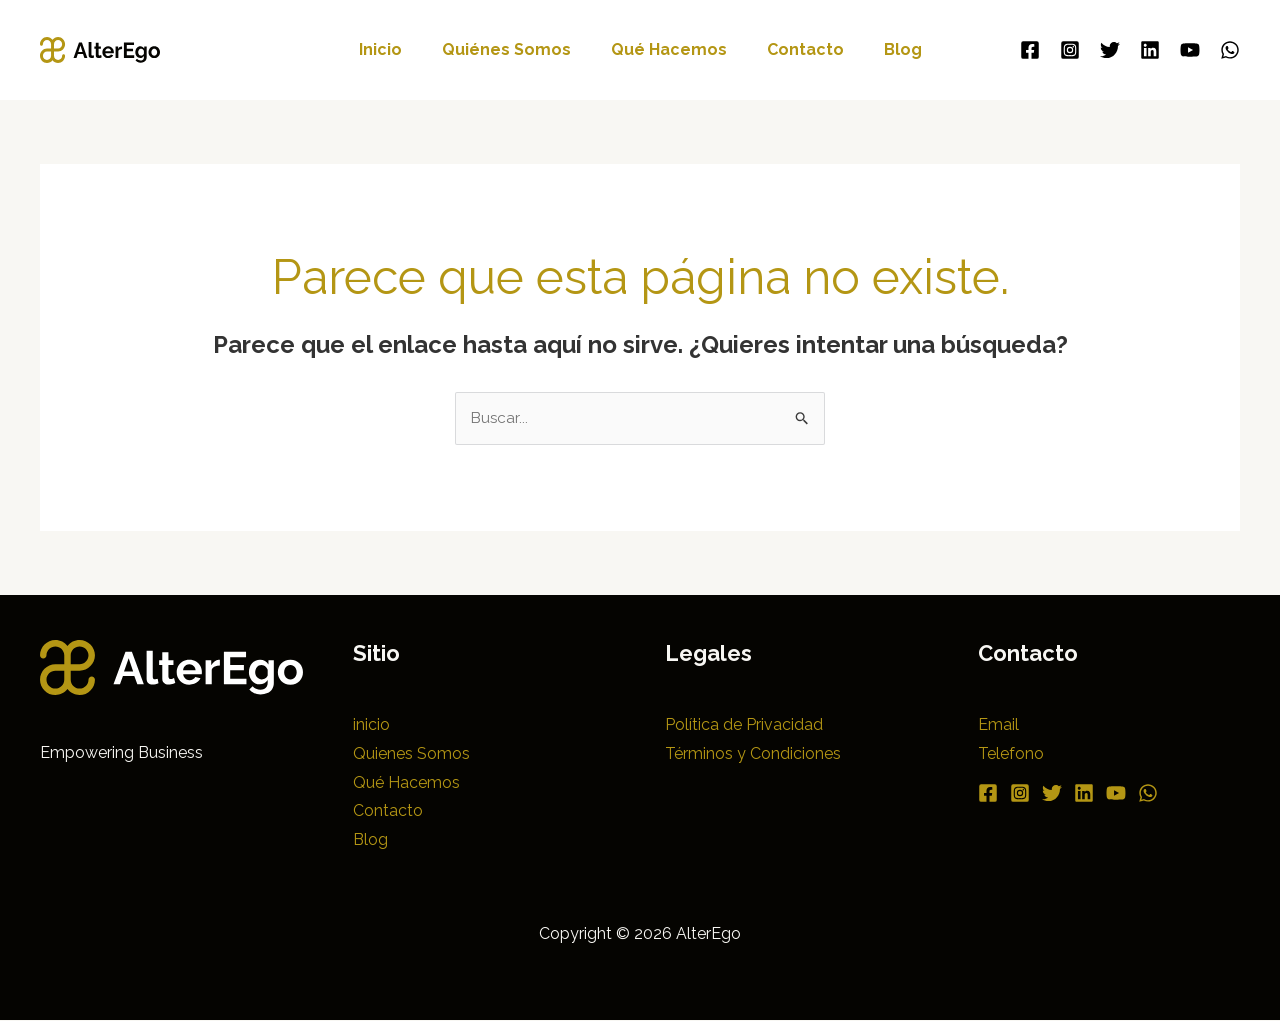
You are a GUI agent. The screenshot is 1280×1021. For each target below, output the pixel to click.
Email (998, 725)
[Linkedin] (1150, 50)
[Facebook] (1030, 50)
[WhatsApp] (1230, 50)
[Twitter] (1110, 50)
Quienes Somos (411, 754)
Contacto (797, 49)
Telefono (1011, 754)
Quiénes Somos (514, 49)
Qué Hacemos (669, 49)
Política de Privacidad (744, 725)
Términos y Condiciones (753, 754)
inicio (396, 49)
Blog (887, 49)
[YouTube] (1190, 50)
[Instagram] (1070, 50)
